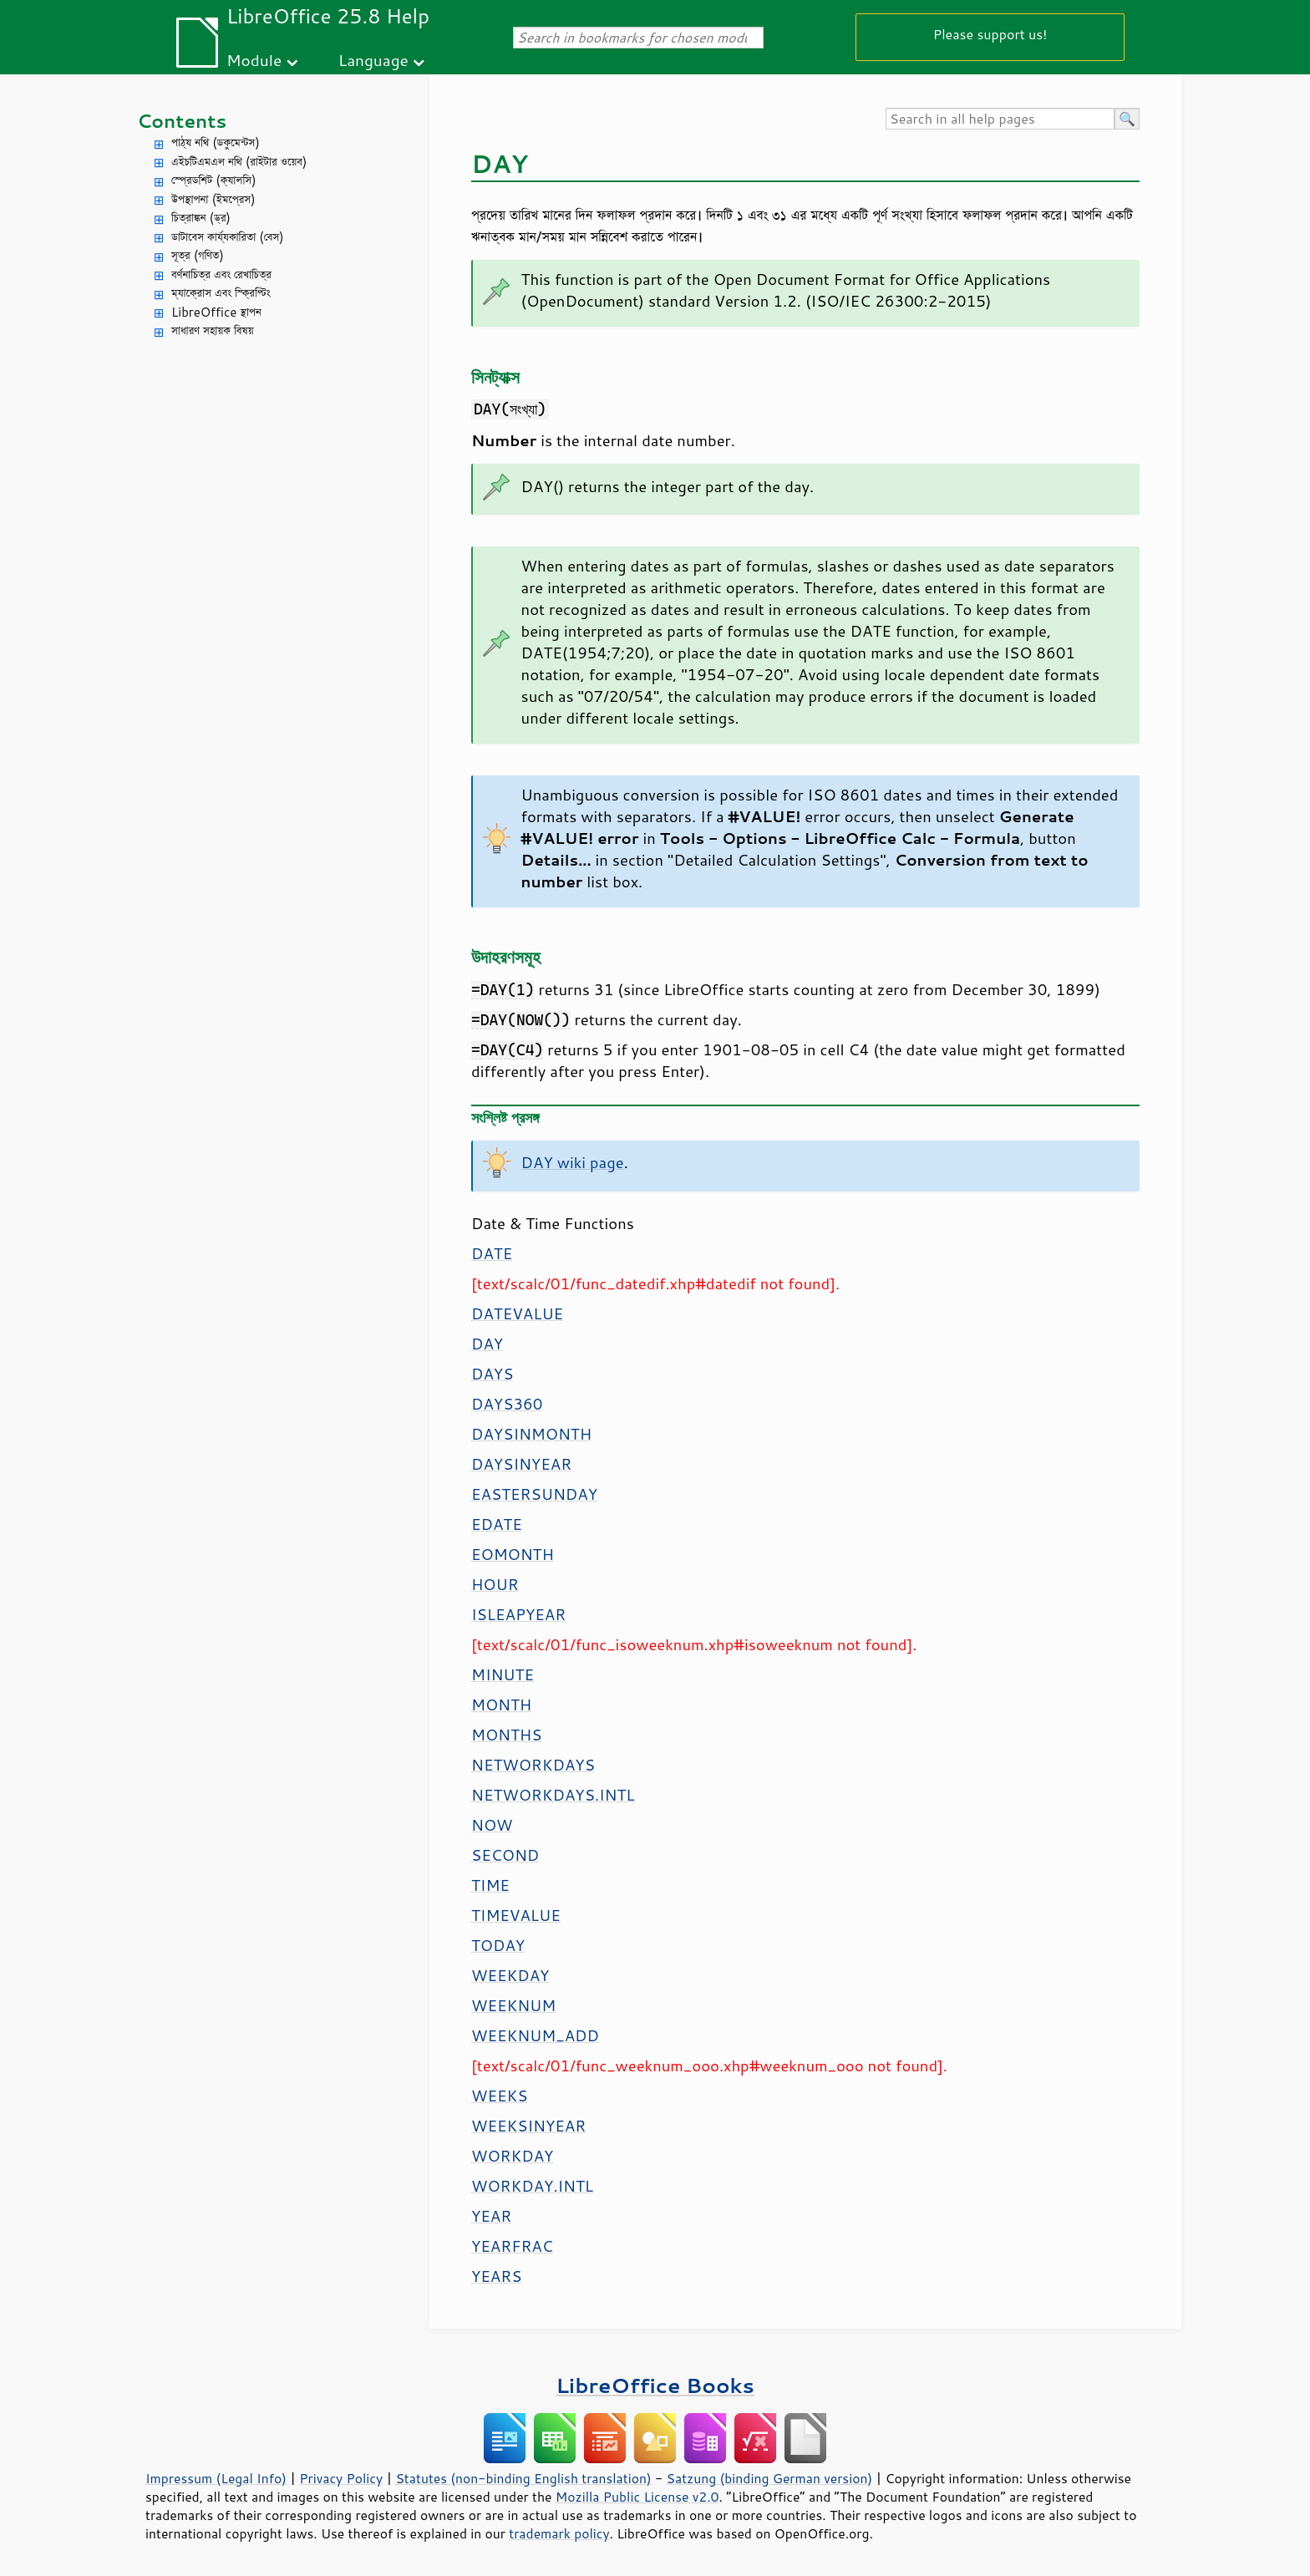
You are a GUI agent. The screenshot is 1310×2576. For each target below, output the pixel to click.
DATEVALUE (517, 1313)
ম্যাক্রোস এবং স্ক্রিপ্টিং (221, 293)
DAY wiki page (572, 1162)
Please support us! (990, 33)
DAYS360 (506, 1404)
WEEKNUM (513, 2005)
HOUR (495, 1584)
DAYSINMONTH (531, 1434)
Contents (181, 121)
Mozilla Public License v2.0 (637, 2496)
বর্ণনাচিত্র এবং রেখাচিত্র (221, 274)
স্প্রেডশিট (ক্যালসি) (213, 180)
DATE (491, 1253)
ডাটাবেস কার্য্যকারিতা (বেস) (227, 237)
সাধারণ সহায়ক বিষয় (212, 330)
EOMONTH (512, 1554)
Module (254, 59)
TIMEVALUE (516, 1915)
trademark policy (559, 2533)
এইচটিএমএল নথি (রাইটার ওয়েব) (239, 161)
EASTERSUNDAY (534, 1494)
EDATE (496, 1524)
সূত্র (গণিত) (197, 255)
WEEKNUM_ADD (535, 2035)
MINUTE (502, 1674)
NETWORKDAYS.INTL (553, 1795)
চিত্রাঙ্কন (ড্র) (201, 217)
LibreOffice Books (655, 2385)
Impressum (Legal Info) (216, 2478)
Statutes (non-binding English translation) (523, 2478)
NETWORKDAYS (533, 1765)
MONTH (501, 1704)
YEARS (496, 2276)
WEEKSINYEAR (528, 2126)
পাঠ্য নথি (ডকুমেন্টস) (215, 142)
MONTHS (506, 1734)
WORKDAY (512, 2156)
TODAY (498, 1945)
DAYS (492, 1374)
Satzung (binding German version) (770, 2478)
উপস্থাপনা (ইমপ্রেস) (213, 199)
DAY (487, 1343)
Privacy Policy (341, 2478)
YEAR (491, 2216)
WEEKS (499, 2095)
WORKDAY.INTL (532, 2186)
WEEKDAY (510, 1975)
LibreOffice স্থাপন (216, 312)
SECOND (505, 1855)
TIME (490, 1885)
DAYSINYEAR (521, 1464)
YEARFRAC (512, 2246)
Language (373, 59)
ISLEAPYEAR (518, 1614)
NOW (491, 1825)
